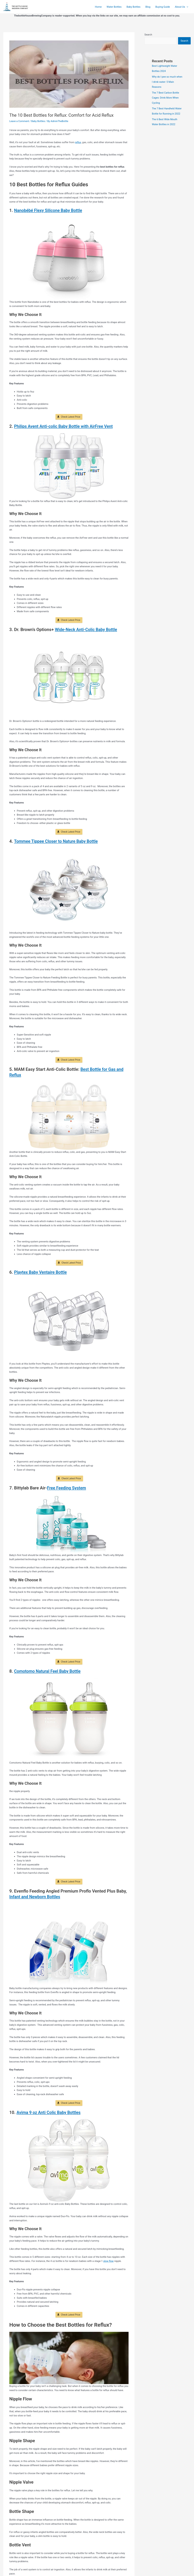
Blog (148, 6)
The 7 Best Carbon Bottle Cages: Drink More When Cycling (166, 97)
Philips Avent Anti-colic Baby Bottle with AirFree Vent (65, 426)
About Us (181, 7)
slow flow (108, 2261)
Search (148, 34)
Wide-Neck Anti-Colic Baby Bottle (87, 629)
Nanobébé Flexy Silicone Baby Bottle (49, 210)
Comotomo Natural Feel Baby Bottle (48, 1671)
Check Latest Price (70, 416)
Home (98, 6)
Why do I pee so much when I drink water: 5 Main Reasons (167, 81)
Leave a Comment (19, 121)
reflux (78, 142)
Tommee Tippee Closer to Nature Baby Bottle (57, 841)
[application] (186, 7)
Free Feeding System (67, 1487)
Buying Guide (162, 6)
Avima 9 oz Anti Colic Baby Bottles (50, 2112)
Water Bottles (114, 6)
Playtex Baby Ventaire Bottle (41, 1272)
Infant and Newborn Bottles (35, 1896)
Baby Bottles (134, 6)
